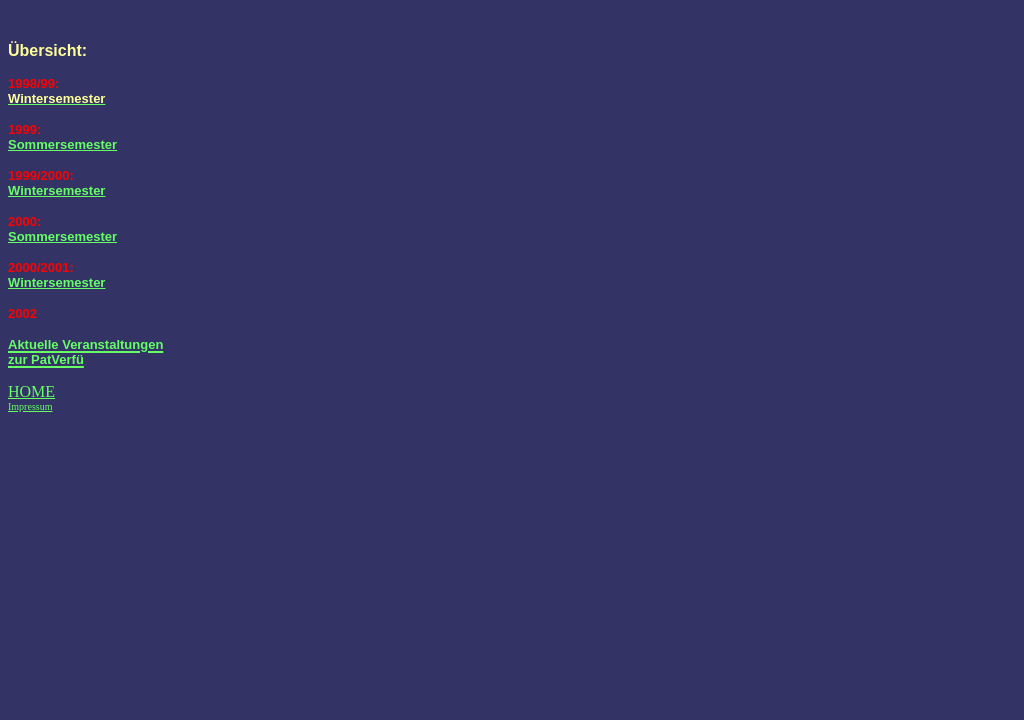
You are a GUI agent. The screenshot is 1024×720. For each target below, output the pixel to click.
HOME (31, 391)
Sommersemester (62, 144)
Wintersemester (56, 190)
